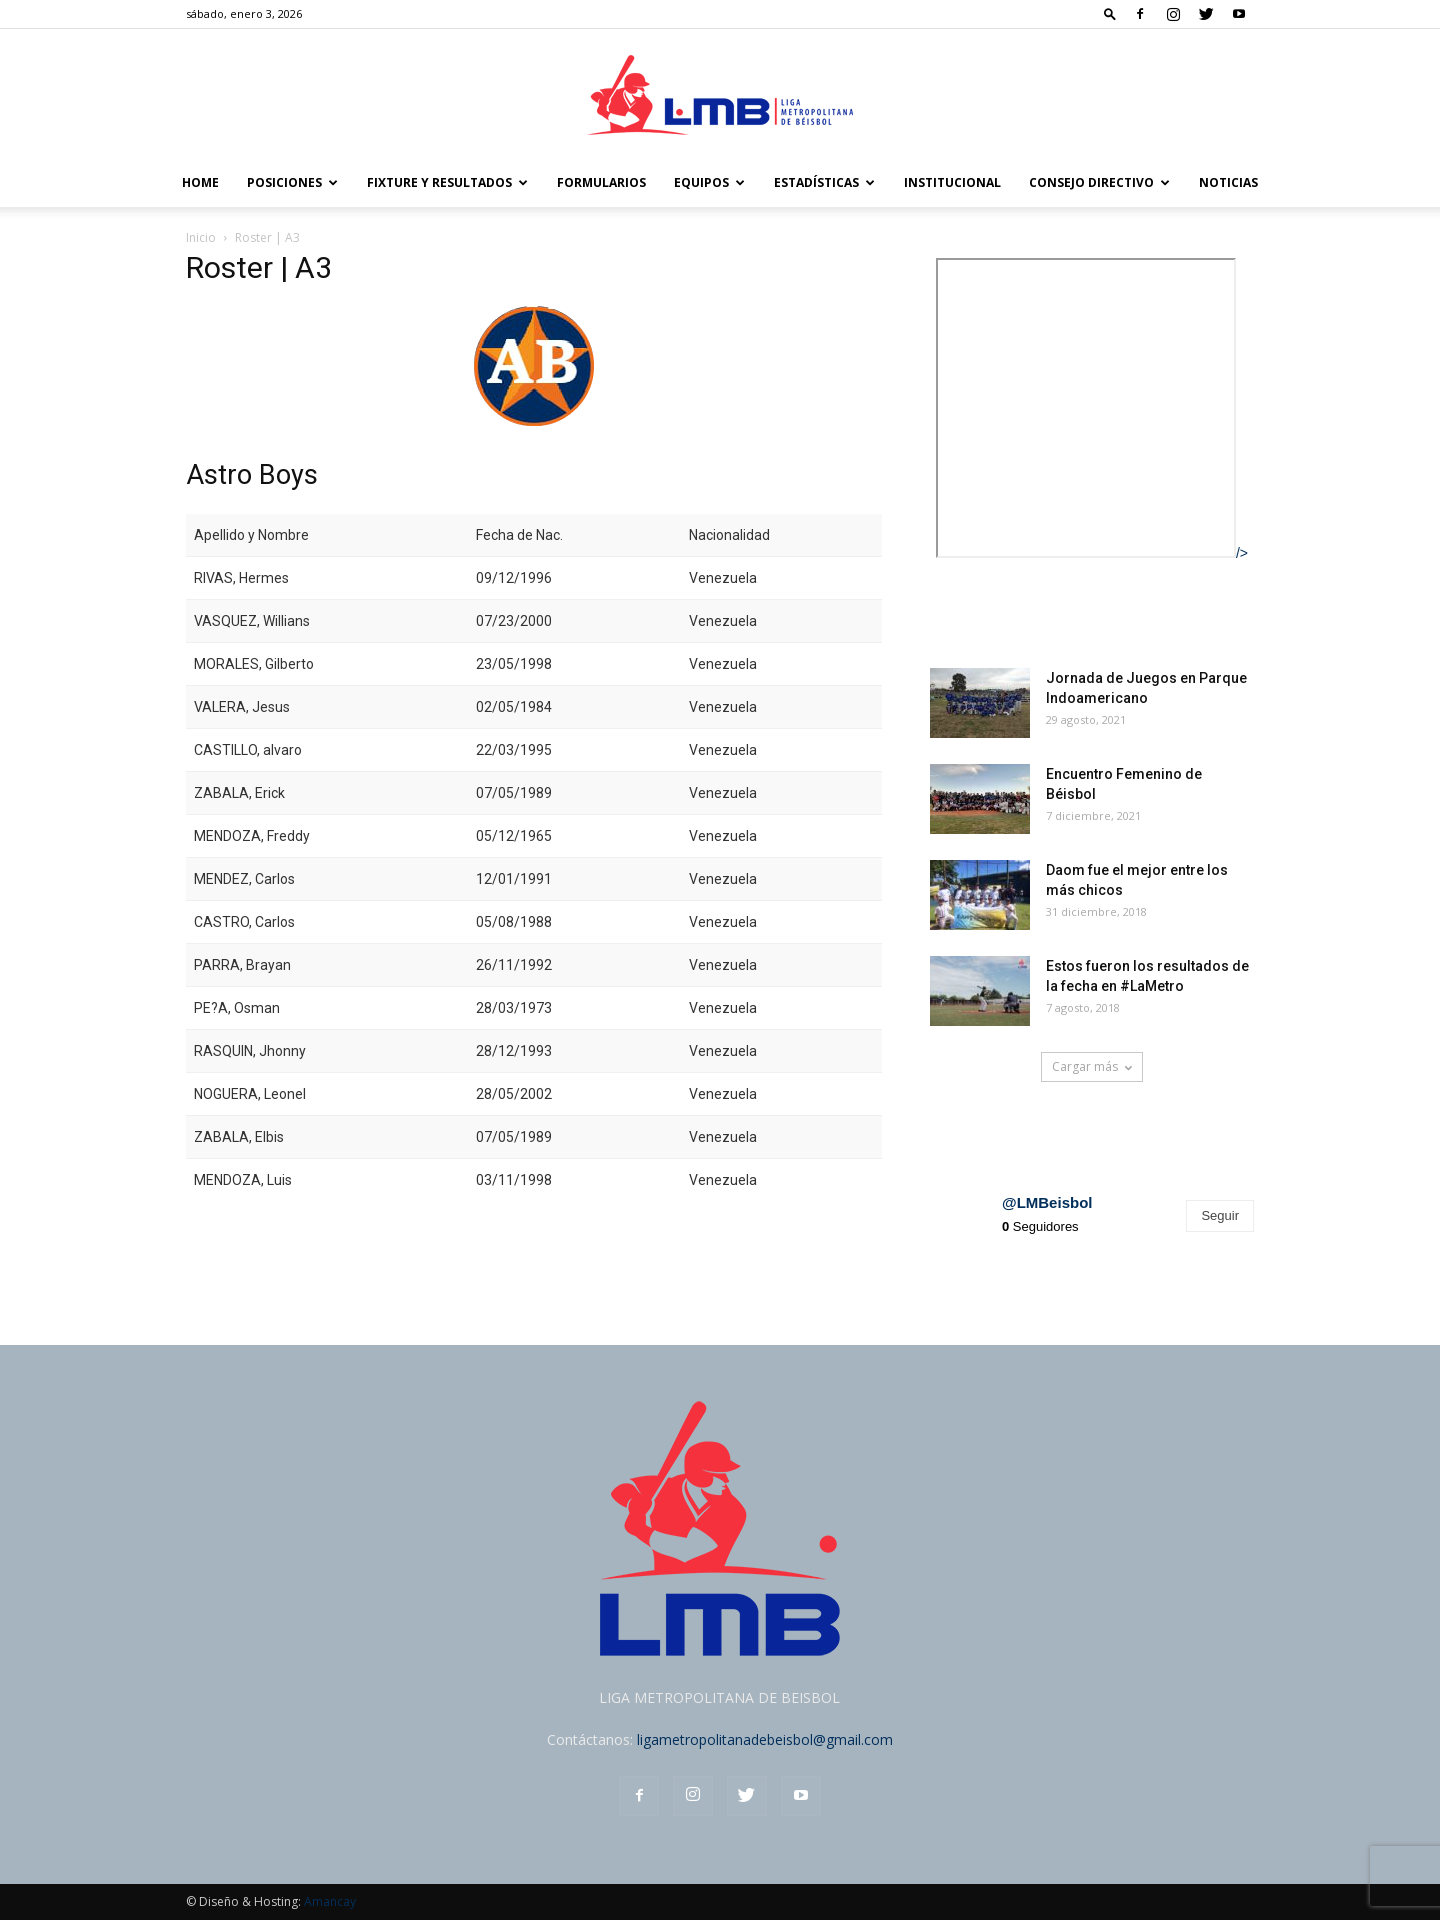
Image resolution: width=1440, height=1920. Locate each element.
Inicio (201, 237)
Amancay (330, 1901)
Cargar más (1092, 1066)
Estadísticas (824, 182)
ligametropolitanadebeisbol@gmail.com (765, 1739)
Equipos (709, 182)
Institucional (952, 182)
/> (1092, 553)
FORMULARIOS (601, 182)
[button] (1110, 13)
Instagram (974, 1145)
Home (200, 182)
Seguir (1220, 1215)
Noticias (1228, 182)
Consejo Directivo (1099, 182)
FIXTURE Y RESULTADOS (447, 182)
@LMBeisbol (1047, 1202)
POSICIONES (292, 182)
